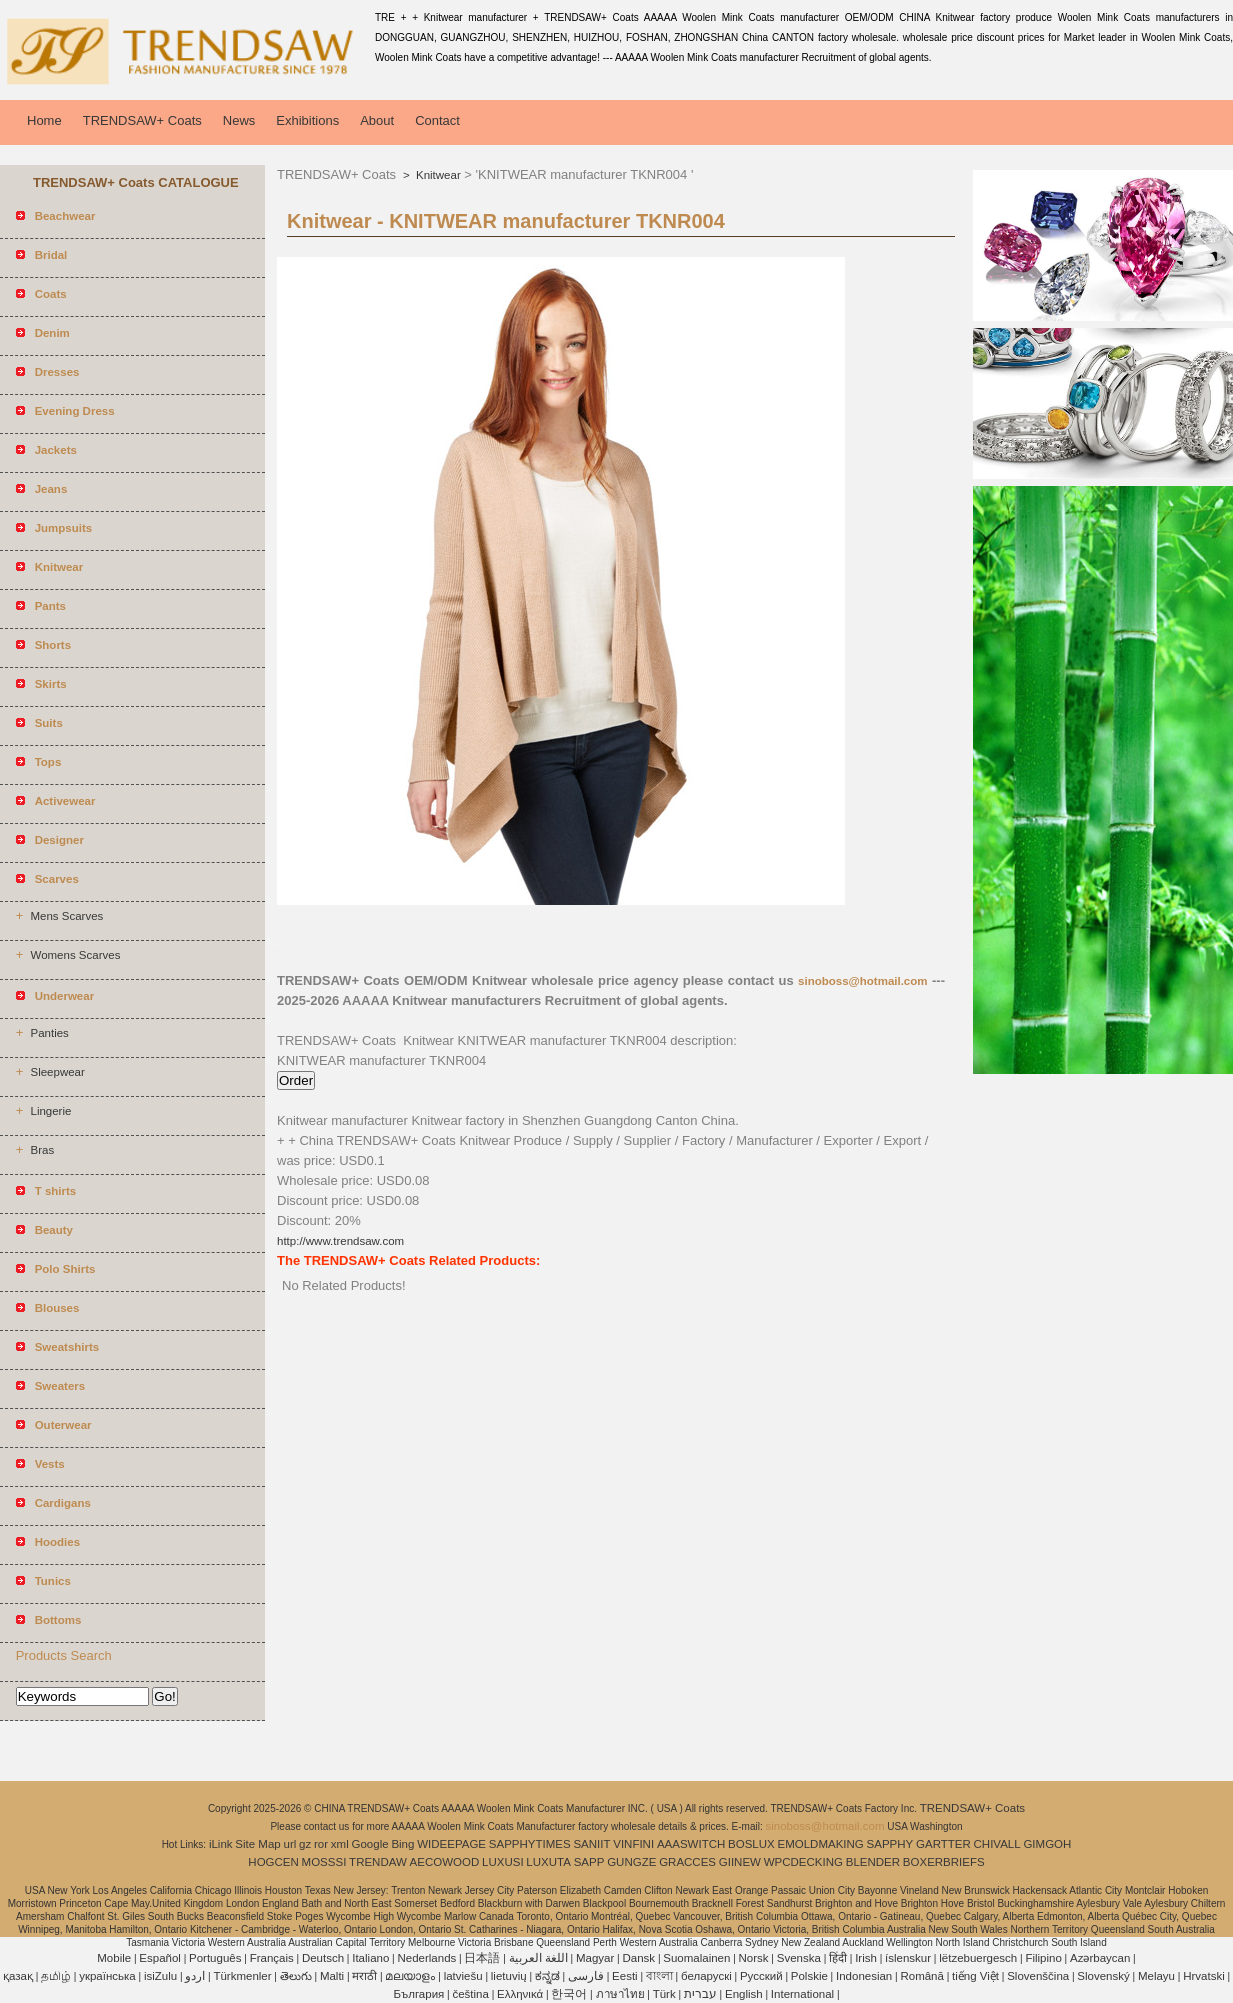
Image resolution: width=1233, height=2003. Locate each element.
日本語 (482, 1958)
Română (921, 1976)
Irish (866, 1958)
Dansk (639, 1958)
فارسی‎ (586, 1976)
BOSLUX (751, 1844)
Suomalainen (696, 1958)
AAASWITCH (691, 1844)
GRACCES (687, 1862)
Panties (49, 1033)
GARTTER (943, 1844)
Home (44, 120)
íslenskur (908, 1958)
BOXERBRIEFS (944, 1862)
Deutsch (323, 1958)
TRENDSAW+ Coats (142, 120)
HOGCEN (273, 1862)
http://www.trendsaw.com (340, 1241)
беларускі (706, 1976)
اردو (195, 1976)
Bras (42, 1150)
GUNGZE (631, 1862)
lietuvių (509, 1976)
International (802, 1994)
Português (215, 1958)
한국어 (569, 1994)
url (290, 1844)
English (744, 1994)
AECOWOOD (445, 1862)
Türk (664, 1994)
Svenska (799, 1958)
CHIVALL (997, 1844)
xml (340, 1844)
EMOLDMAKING (821, 1844)
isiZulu (160, 1976)
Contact (437, 120)
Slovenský (1103, 1976)
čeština (470, 1994)
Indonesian (864, 1976)
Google (370, 1844)
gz (305, 1844)
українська (107, 1976)
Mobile (114, 1958)
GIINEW (740, 1862)
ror (321, 1844)
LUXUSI (503, 1862)
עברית (700, 1994)
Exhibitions (307, 120)
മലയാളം (410, 1976)
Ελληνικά (520, 1994)
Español (160, 1958)
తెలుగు (296, 1976)
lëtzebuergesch (978, 1958)
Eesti (625, 1976)
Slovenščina (1038, 1976)
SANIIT (591, 1844)
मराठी (364, 1976)
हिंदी (838, 1958)
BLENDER (873, 1862)
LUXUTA (548, 1862)
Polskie (809, 1976)
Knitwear (437, 175)
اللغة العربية (538, 1958)
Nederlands (426, 1958)
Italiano (370, 1958)
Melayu (1156, 1976)
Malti (332, 1976)
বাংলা (659, 1976)
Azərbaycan (1100, 1958)
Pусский (761, 1976)
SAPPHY (890, 1844)
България (418, 1994)
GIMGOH (1047, 1844)
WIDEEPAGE (451, 1844)
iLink (221, 1844)
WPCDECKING (803, 1862)
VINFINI (633, 1844)
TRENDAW (378, 1862)
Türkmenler (242, 1976)
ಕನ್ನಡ (547, 1976)
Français (272, 1958)
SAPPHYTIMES (530, 1844)
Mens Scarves (66, 916)
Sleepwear (57, 1072)
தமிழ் (56, 1976)
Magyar (595, 1958)
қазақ (18, 1976)
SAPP (589, 1862)
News (239, 120)
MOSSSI (324, 1862)
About (377, 120)
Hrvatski (1204, 1976)
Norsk (754, 1958)
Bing (402, 1844)
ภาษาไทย (620, 1994)
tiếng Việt (975, 1976)
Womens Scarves (75, 955)
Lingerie (50, 1111)
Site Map (257, 1844)
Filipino (1043, 1958)
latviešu (463, 1976)
